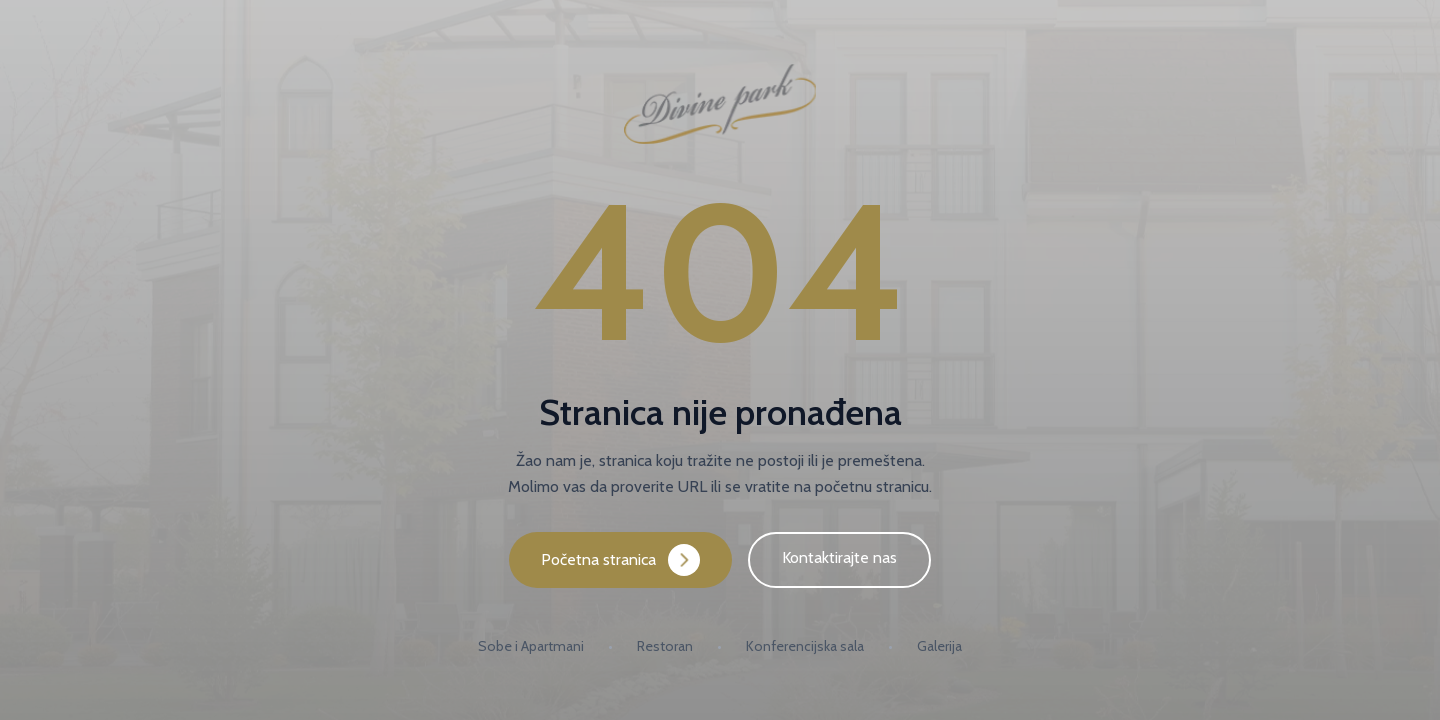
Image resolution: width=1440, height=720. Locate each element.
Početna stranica (620, 560)
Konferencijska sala (805, 646)
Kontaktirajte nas (839, 557)
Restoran (665, 646)
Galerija (939, 646)
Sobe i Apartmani (531, 646)
